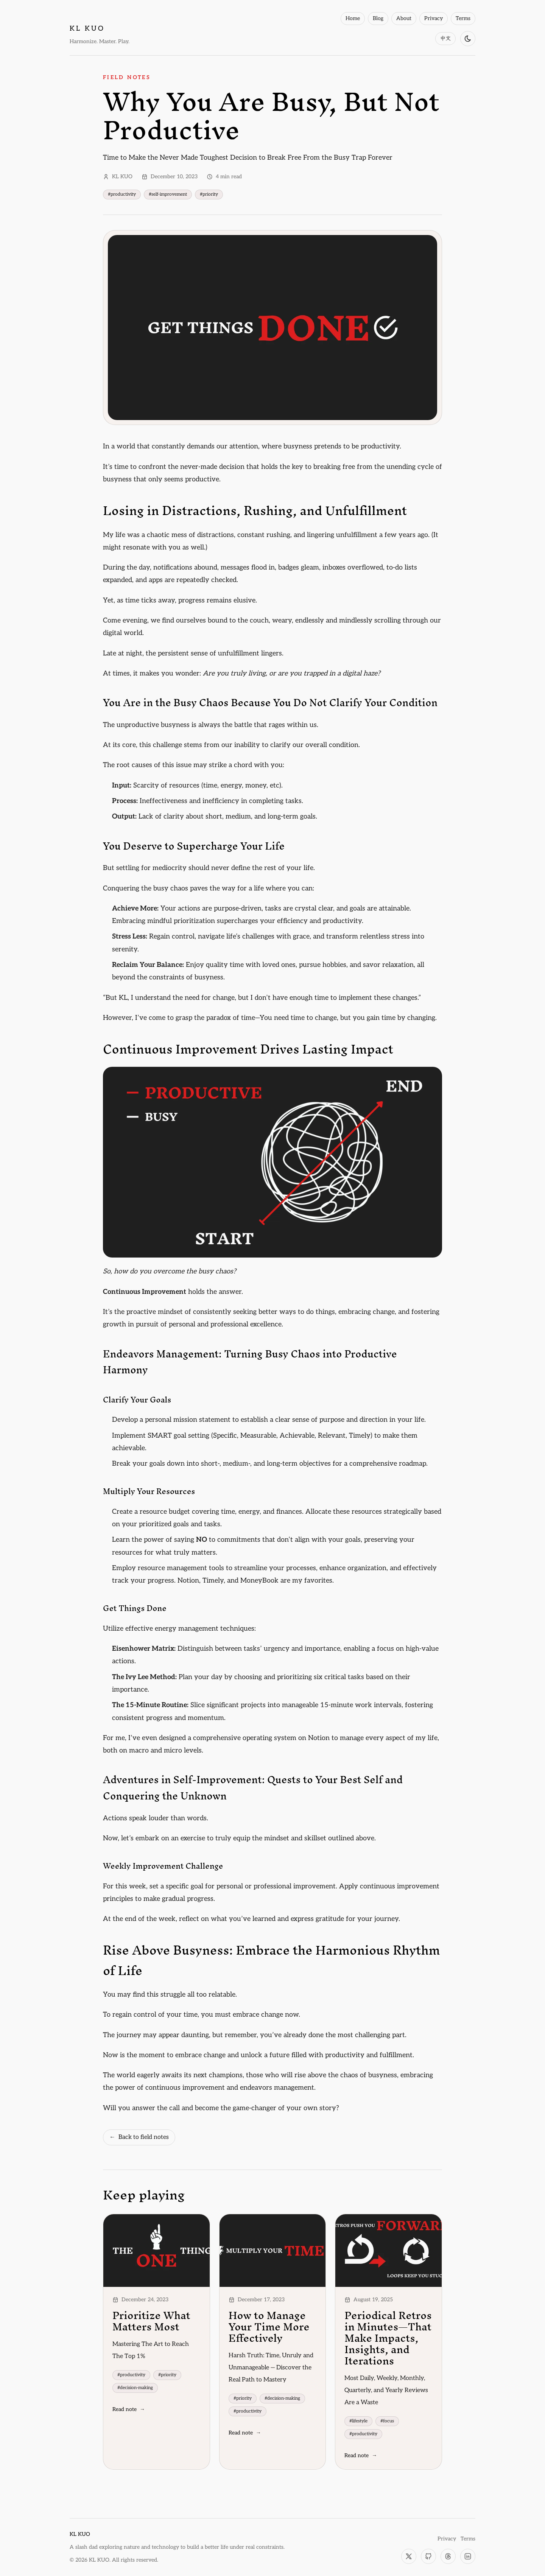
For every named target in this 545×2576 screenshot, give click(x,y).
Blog (378, 18)
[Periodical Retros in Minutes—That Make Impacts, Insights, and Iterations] (388, 2250)
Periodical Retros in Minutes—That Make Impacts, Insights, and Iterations (387, 2338)
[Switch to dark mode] (467, 38)
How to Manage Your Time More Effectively (269, 2327)
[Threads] (448, 2556)
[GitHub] (428, 2556)
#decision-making (135, 2388)
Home (353, 18)
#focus (387, 2421)
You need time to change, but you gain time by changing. (348, 1018)
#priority (209, 194)
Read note (128, 2409)
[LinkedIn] (467, 2556)
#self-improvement (168, 194)
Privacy (433, 18)
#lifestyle (358, 2421)
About (403, 18)
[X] (408, 2556)
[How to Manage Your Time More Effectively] (273, 2250)
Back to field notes (139, 2137)
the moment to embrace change (176, 2055)
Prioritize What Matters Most (151, 2321)
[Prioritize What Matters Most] (156, 2250)
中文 (445, 38)
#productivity (122, 194)
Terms (463, 18)
